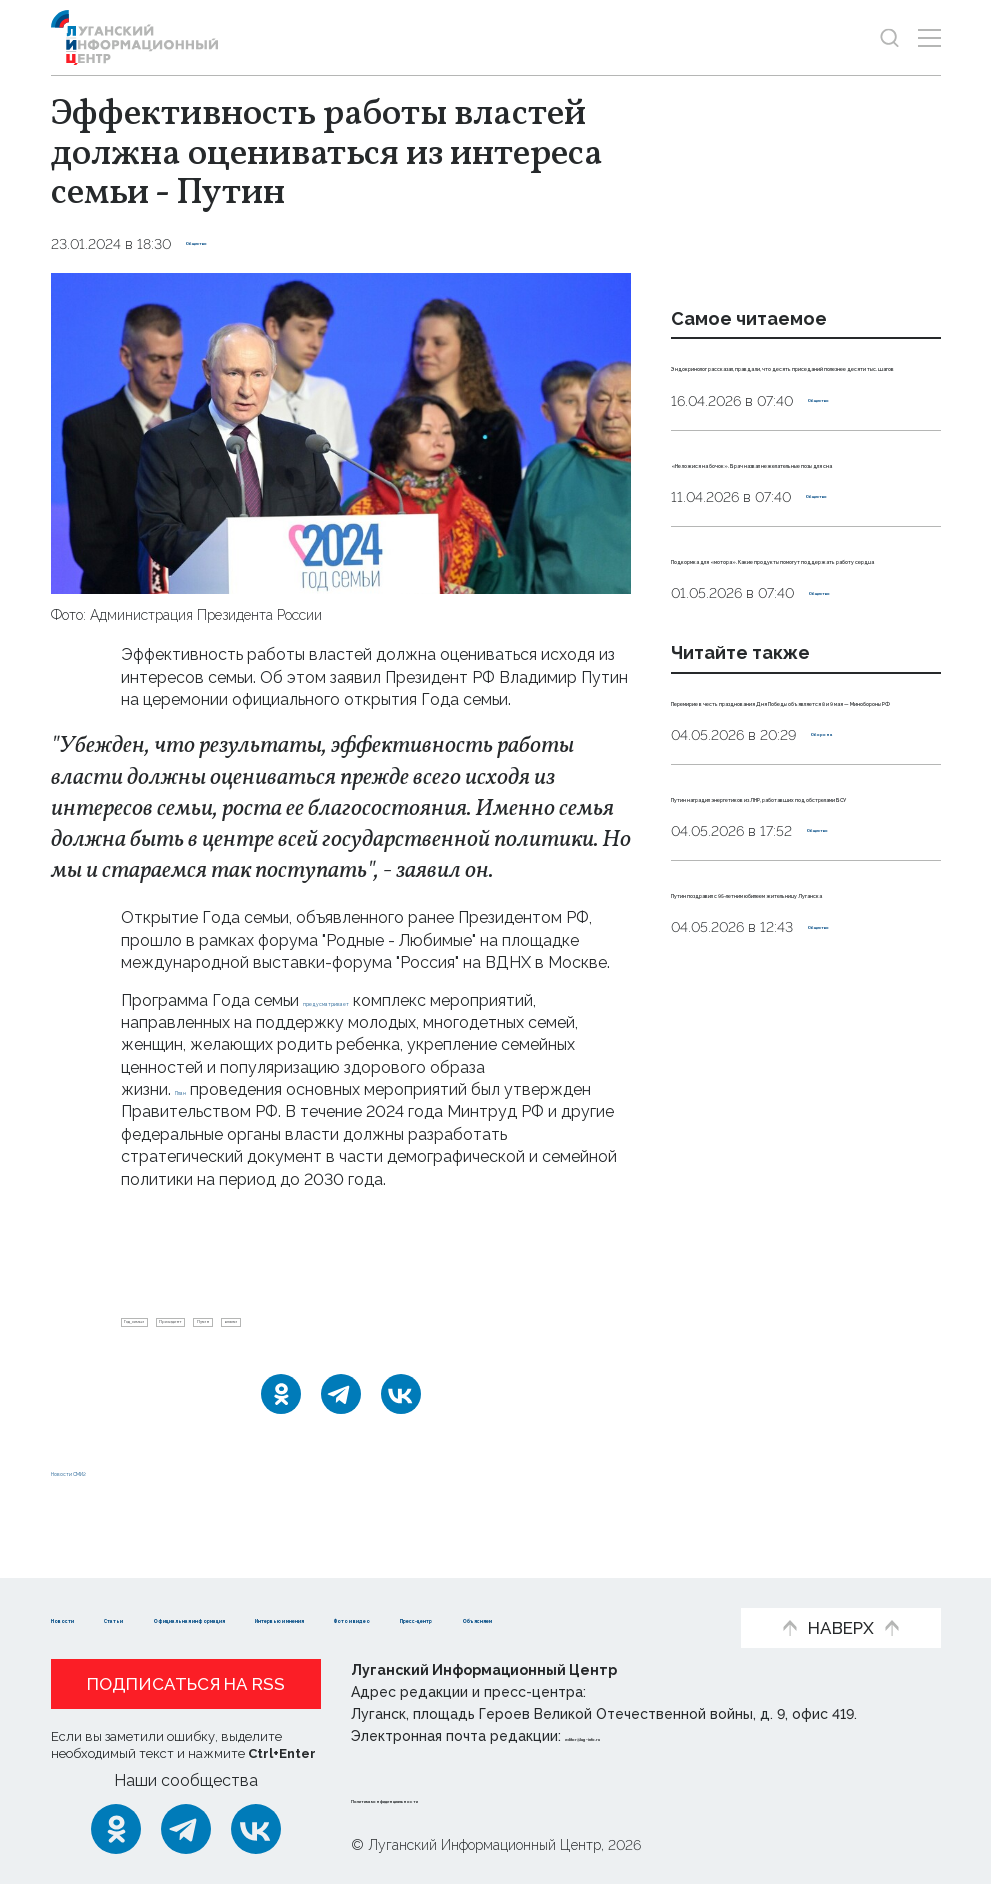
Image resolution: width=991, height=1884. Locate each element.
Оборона (843, 956)
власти (423, 1330)
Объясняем (385, 1618)
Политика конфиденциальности (472, 1798)
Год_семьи (166, 1330)
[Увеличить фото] (341, 432)
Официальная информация (352, 1587)
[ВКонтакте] (401, 1410)
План (194, 1089)
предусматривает (373, 1000)
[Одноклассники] (281, 1410)
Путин (351, 1330)
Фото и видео (108, 1618)
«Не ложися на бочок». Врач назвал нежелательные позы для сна (795, 550)
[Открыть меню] (929, 37)
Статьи (181, 1587)
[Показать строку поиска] (889, 37)
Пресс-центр (251, 1618)
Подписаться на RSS (186, 1685)
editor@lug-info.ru (633, 1737)
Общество (224, 244)
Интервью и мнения (576, 1587)
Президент (266, 1330)
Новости (86, 1587)
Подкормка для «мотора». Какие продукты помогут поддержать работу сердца (791, 691)
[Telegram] (341, 1410)
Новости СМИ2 (110, 1486)
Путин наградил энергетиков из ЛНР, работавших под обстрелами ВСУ (795, 1039)
